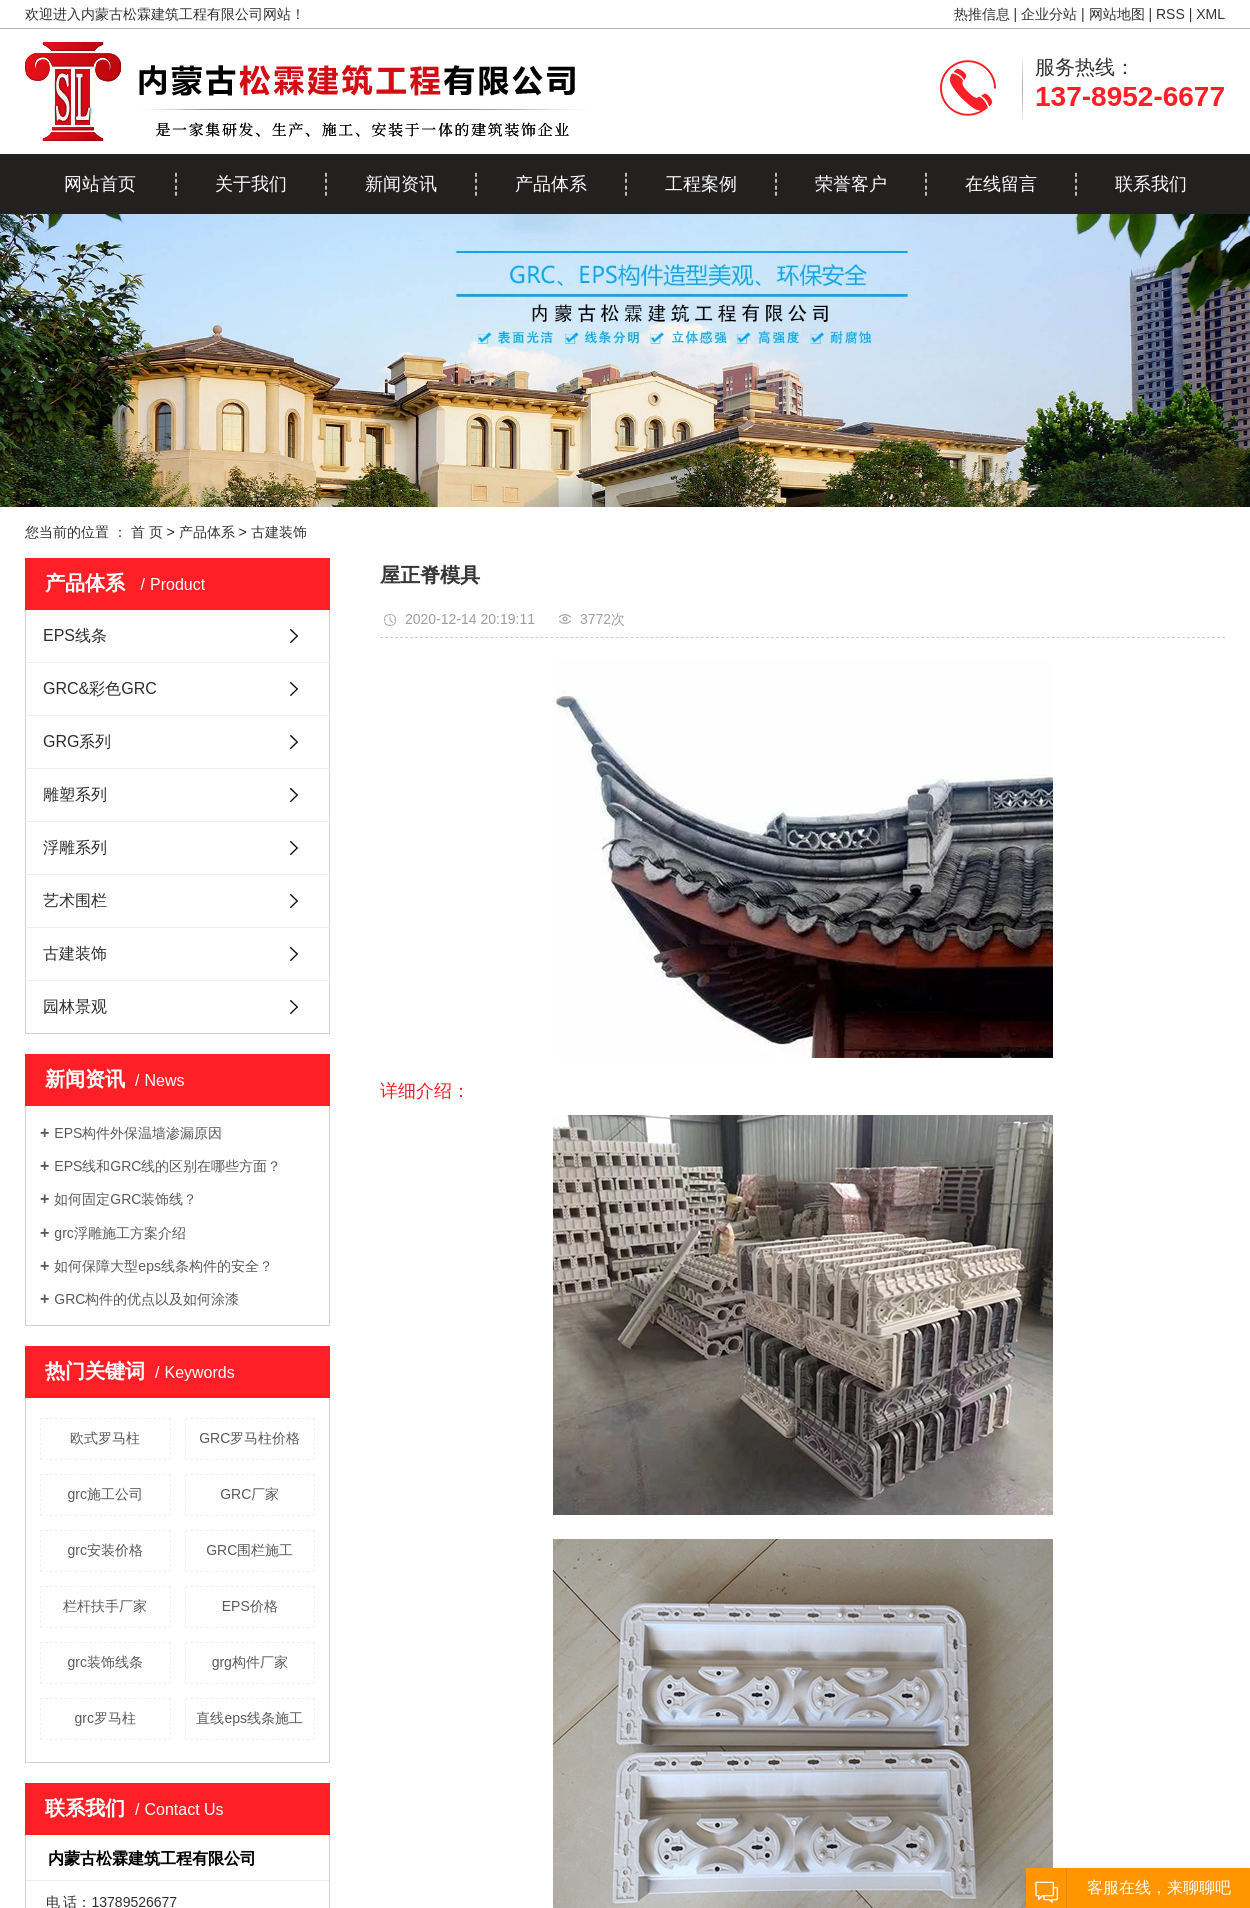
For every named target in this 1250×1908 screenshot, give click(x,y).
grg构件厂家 (250, 1662)
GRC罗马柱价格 (249, 1438)
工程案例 (701, 184)
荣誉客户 (851, 184)
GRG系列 (77, 741)
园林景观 (75, 1006)
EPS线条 (75, 635)
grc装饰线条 (105, 1662)
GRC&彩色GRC (100, 688)
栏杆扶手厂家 (105, 1606)
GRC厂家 (249, 1494)
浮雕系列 (75, 847)
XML (1210, 14)
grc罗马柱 (105, 1718)
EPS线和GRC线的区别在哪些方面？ (167, 1166)
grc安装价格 (105, 1550)
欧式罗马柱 (105, 1438)
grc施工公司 (105, 1494)
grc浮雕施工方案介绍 (119, 1233)
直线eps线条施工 (249, 1718)
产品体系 (551, 184)
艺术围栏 (75, 900)
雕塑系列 (75, 794)
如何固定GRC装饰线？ (125, 1199)
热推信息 (982, 14)
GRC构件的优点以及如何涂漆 (146, 1299)
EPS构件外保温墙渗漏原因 (138, 1133)
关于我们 (251, 184)
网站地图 (1117, 14)
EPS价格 (250, 1606)
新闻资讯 (401, 184)
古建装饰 (279, 532)
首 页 (147, 532)
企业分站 (1049, 14)
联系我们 (1151, 184)
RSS (1170, 14)
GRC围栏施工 (249, 1550)
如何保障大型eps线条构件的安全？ (163, 1266)
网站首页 (100, 184)
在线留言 (1001, 184)
